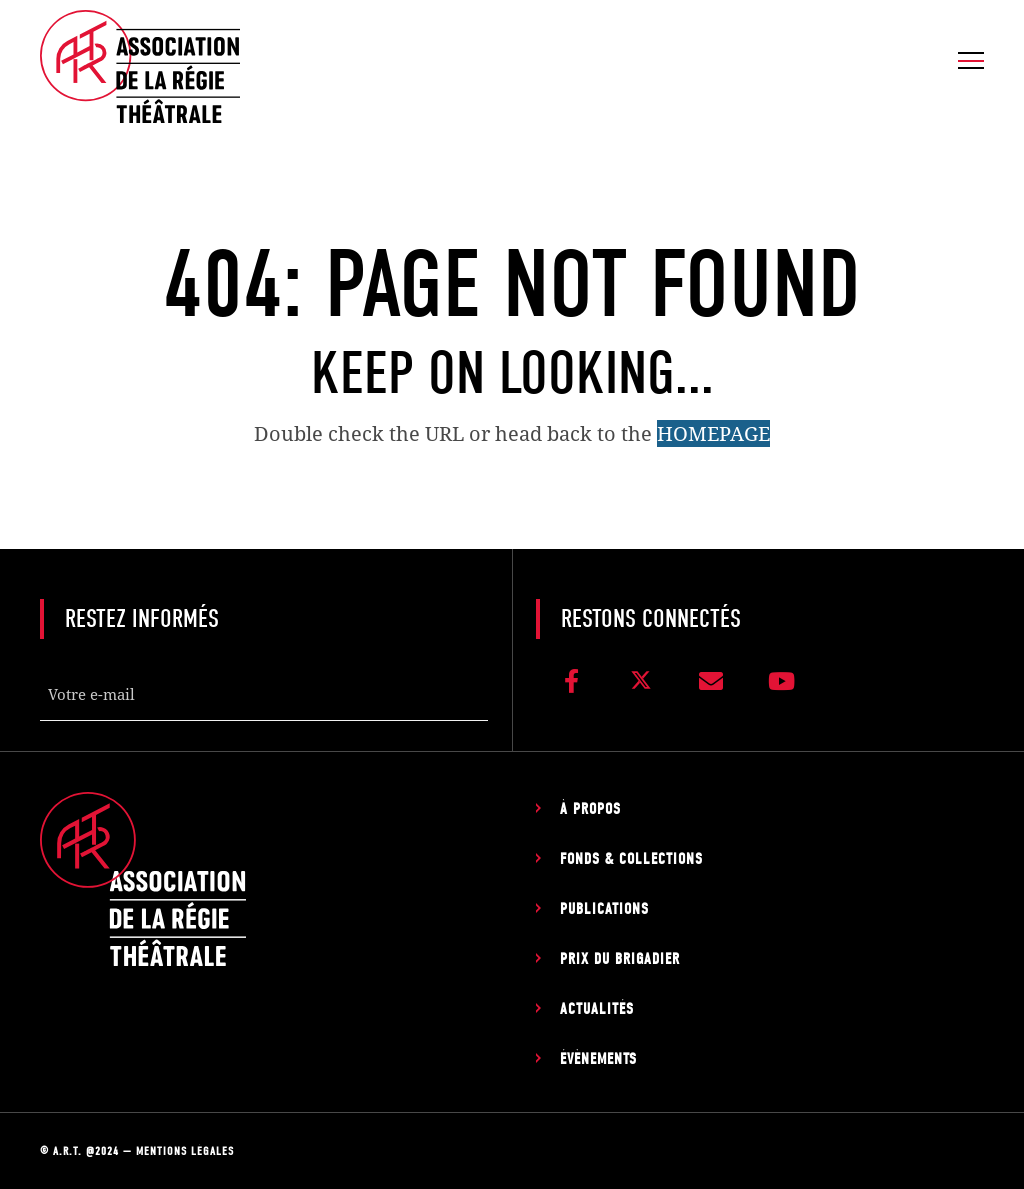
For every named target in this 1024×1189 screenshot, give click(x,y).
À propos (590, 809)
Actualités (597, 1009)
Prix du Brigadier (620, 959)
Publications (604, 909)
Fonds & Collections (631, 859)
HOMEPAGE (713, 433)
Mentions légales (185, 1151)
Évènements (598, 1059)
